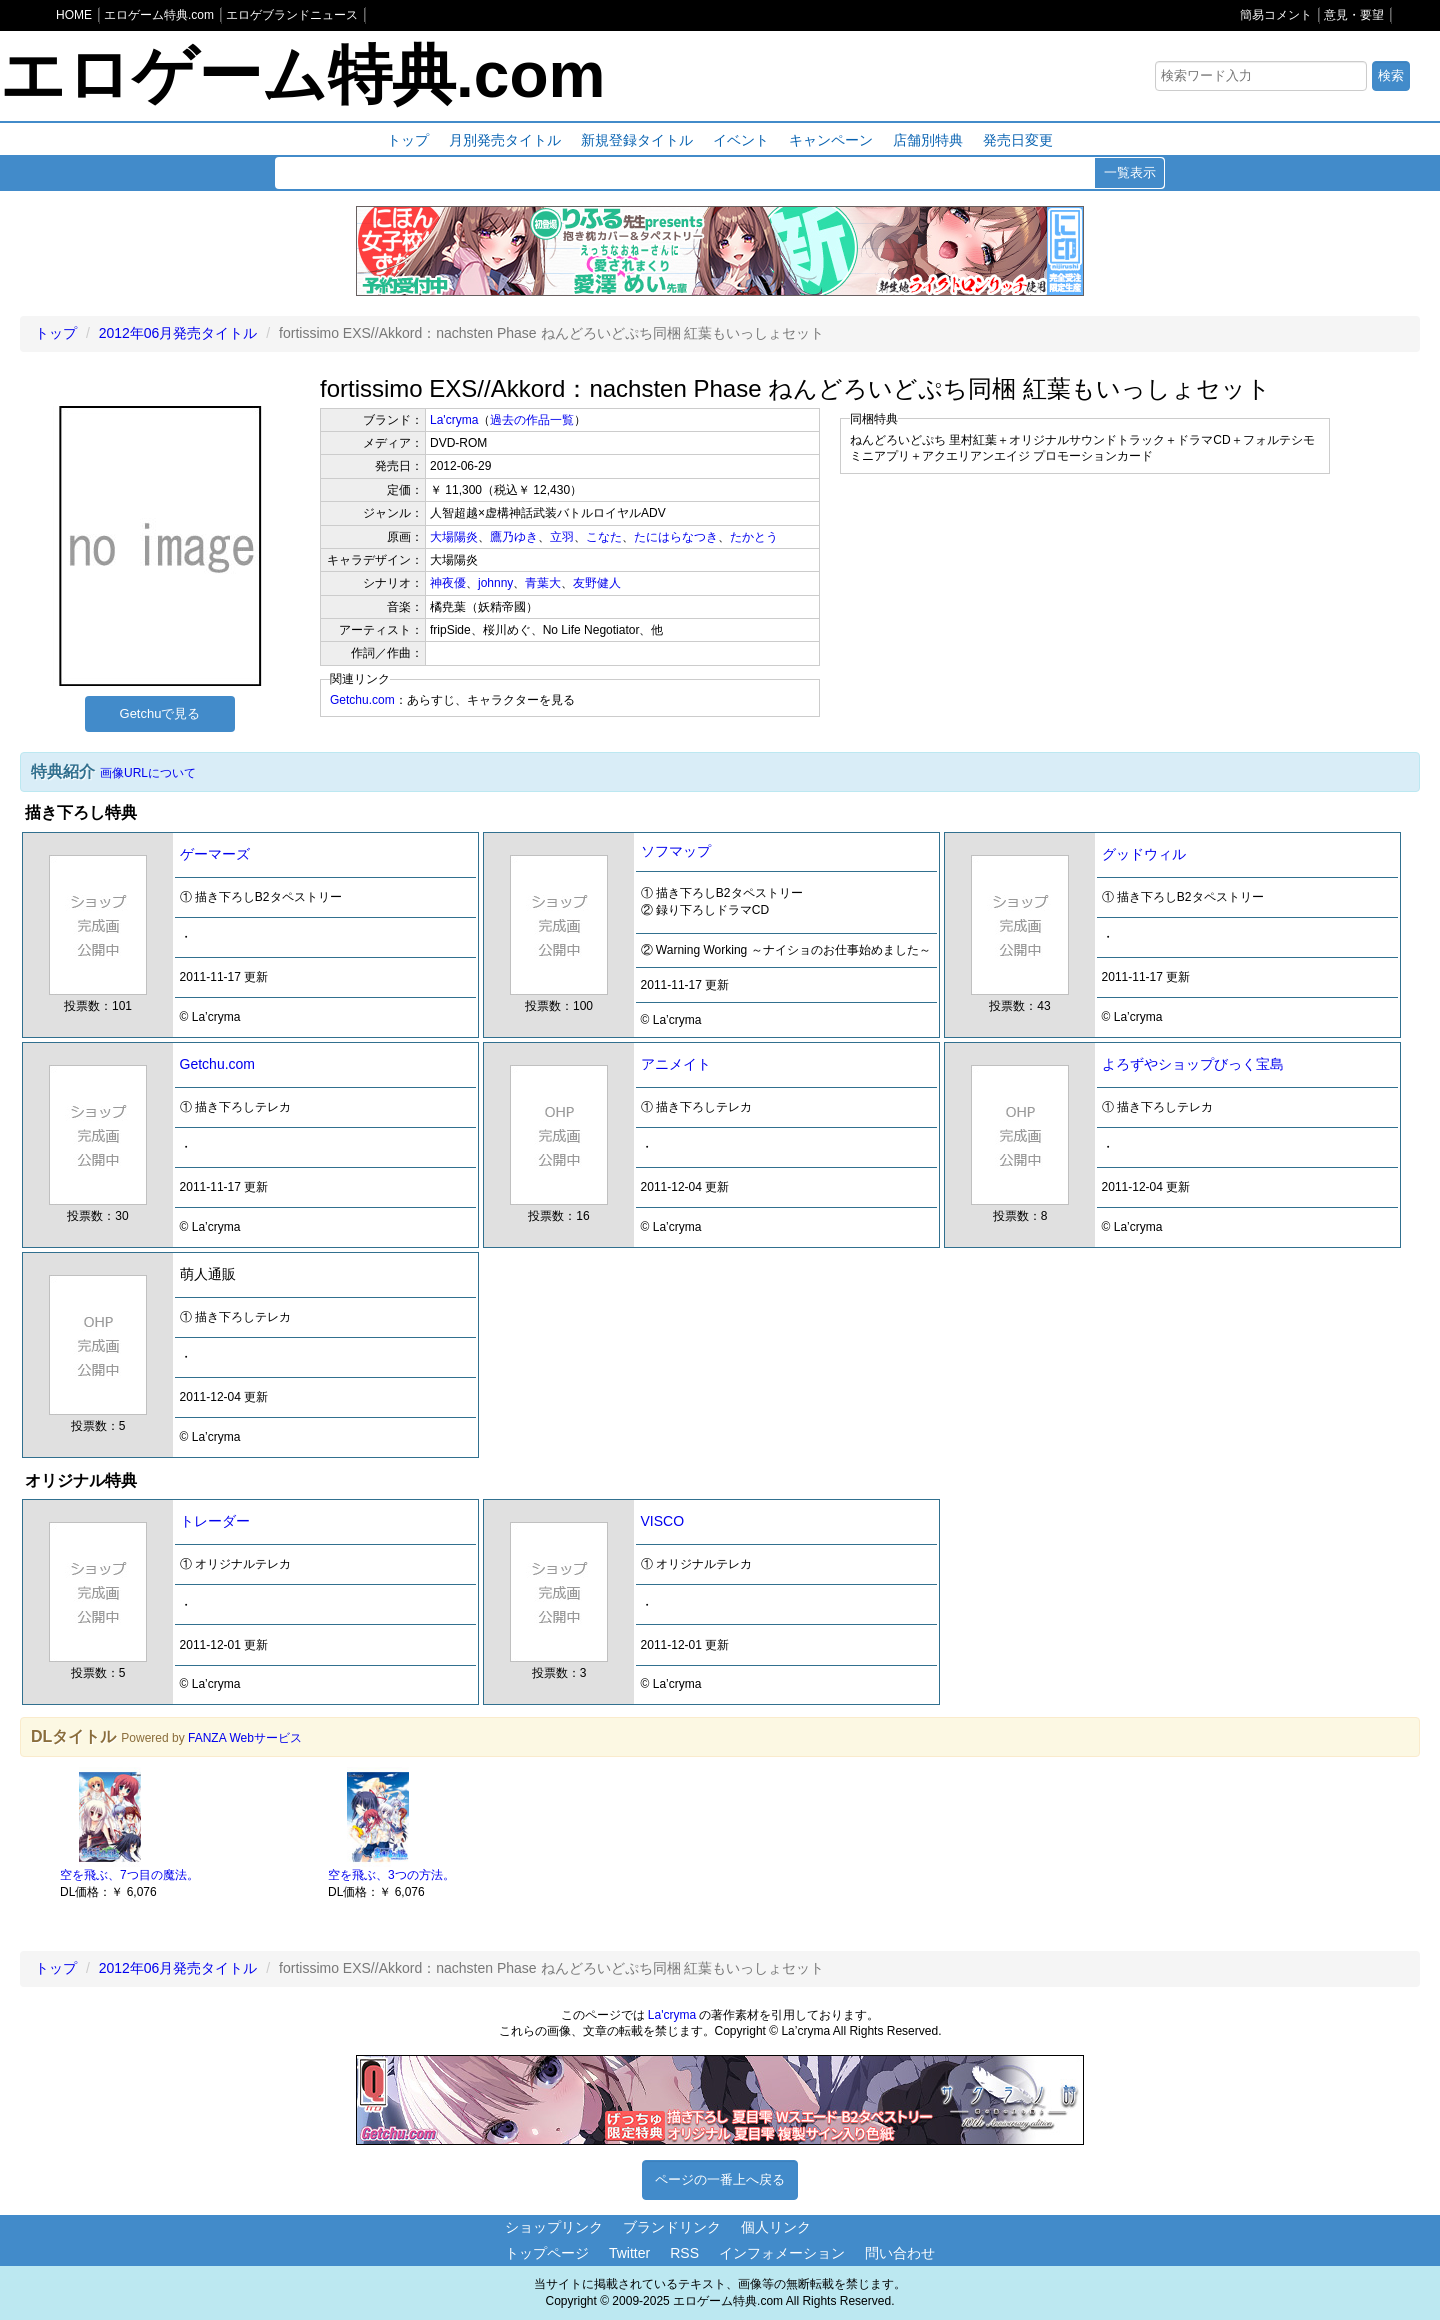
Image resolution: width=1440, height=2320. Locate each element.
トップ (408, 140)
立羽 (562, 537)
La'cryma (454, 420)
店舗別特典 (928, 140)
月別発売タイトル (505, 140)
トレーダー (215, 1521)
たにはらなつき (676, 537)
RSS (684, 2253)
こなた (604, 537)
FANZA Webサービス (245, 1738)
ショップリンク (554, 2227)
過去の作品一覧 (532, 420)
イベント (741, 140)
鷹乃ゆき (514, 537)
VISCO (663, 1521)
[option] (184, 1834)
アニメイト (676, 1064)
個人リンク (776, 2227)
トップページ (547, 2253)
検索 (1391, 75)
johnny (495, 583)
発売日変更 (1018, 140)
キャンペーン (831, 140)
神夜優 (448, 583)
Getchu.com (362, 700)
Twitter (629, 2253)
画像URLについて (148, 773)
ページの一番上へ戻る (720, 2179)
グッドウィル (1144, 854)
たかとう (754, 537)
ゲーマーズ (215, 854)
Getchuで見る (160, 713)
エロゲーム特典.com (302, 75)
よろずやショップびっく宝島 (1193, 1064)
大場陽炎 (454, 537)
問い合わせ (900, 2253)
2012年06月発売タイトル (178, 333)
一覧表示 (1130, 172)
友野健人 (597, 583)
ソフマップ (676, 851)
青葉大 (543, 583)
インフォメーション (782, 2253)
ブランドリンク (672, 2227)
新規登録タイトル (637, 140)
